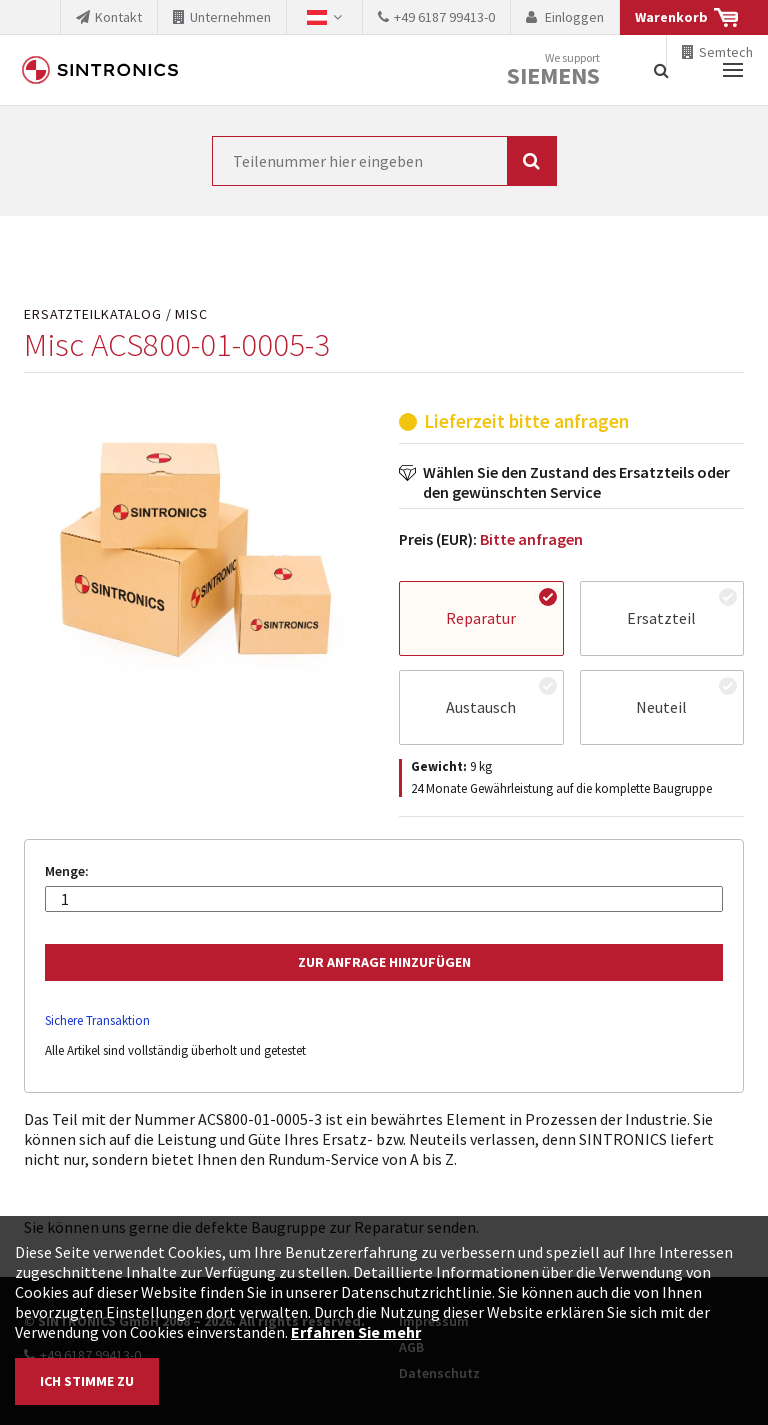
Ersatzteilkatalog (93, 314)
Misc (191, 314)
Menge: (67, 871)
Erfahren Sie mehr (356, 1332)
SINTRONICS (100, 70)
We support (553, 70)
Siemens (553, 76)
